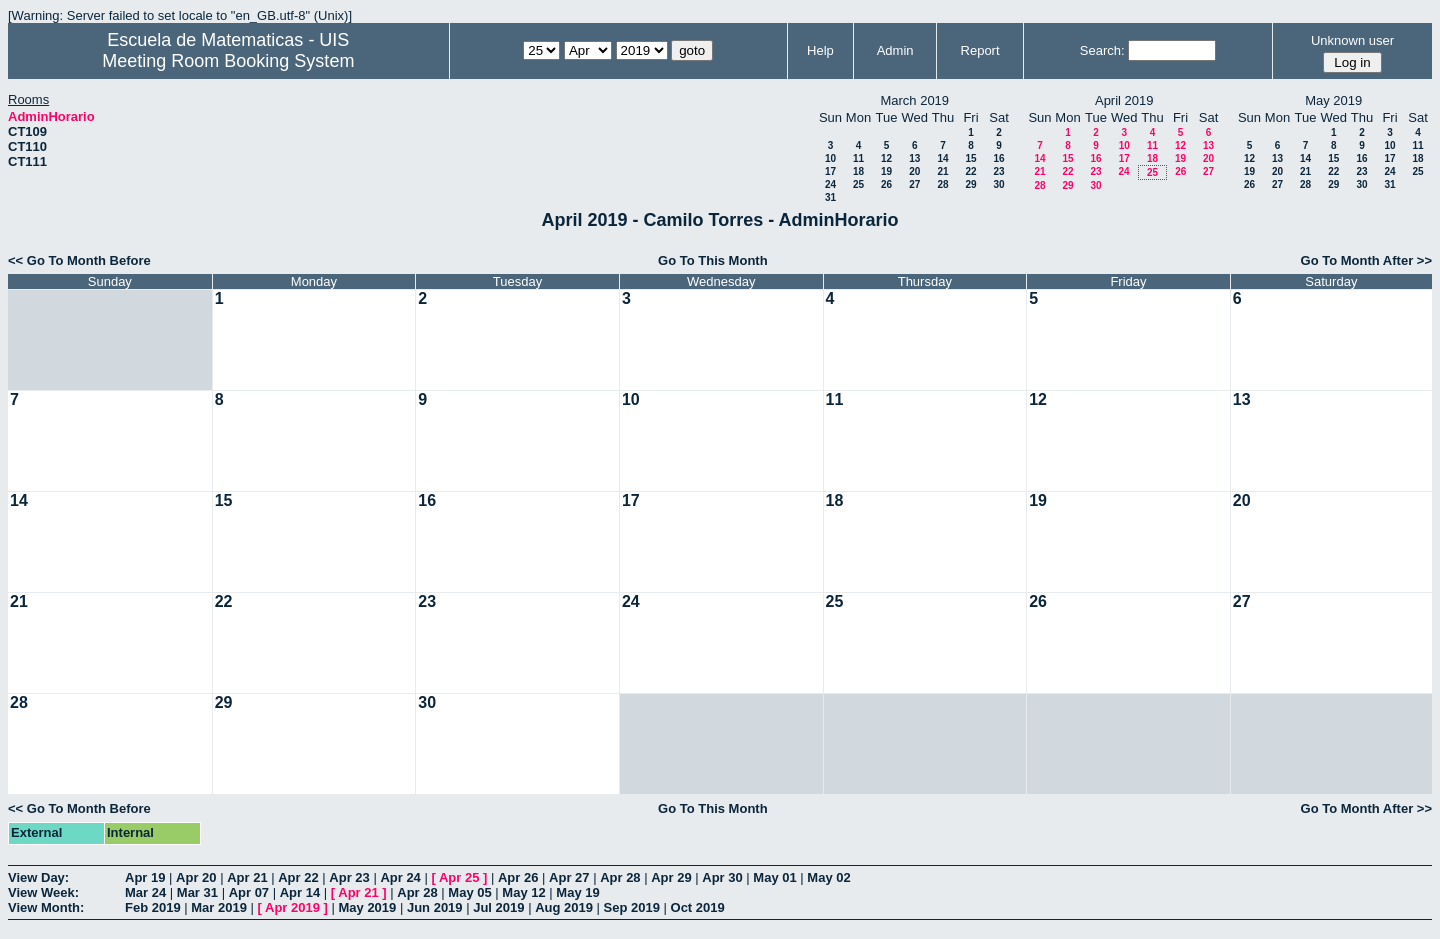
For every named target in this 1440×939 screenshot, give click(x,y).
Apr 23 (349, 877)
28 (942, 184)
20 (914, 171)
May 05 (469, 892)
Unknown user (1352, 40)
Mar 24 (145, 892)
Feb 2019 (153, 907)
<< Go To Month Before (79, 260)
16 (998, 158)
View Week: (43, 892)
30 (998, 184)
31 (830, 197)
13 (914, 158)
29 (970, 184)
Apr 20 (196, 877)
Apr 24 (400, 877)
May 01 (774, 877)
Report (980, 50)
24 (830, 184)
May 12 (523, 892)
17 (830, 171)
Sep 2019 (632, 907)
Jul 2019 (498, 907)
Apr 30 (722, 877)
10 (830, 158)
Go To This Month (713, 260)
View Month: (46, 907)
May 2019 (367, 907)
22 (970, 171)
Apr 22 (298, 877)
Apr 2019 (292, 907)
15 (970, 158)
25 (858, 184)
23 (998, 171)
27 (914, 184)
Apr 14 (300, 892)
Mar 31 (197, 892)
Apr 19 (145, 877)
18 (858, 171)
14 (942, 158)
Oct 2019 (698, 907)
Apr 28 (620, 877)
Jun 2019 (435, 907)
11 (858, 158)
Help (820, 50)
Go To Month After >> (1366, 260)
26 (886, 184)
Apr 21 (247, 877)
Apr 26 (518, 877)
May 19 (577, 892)
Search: (1102, 50)
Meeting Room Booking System (228, 61)
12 (886, 158)
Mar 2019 (219, 907)
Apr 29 (671, 877)
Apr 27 (569, 877)
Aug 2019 (564, 907)
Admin (895, 50)
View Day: (38, 877)
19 (886, 171)
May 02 (828, 877)
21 (942, 171)
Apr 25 (459, 877)
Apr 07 (249, 892)
